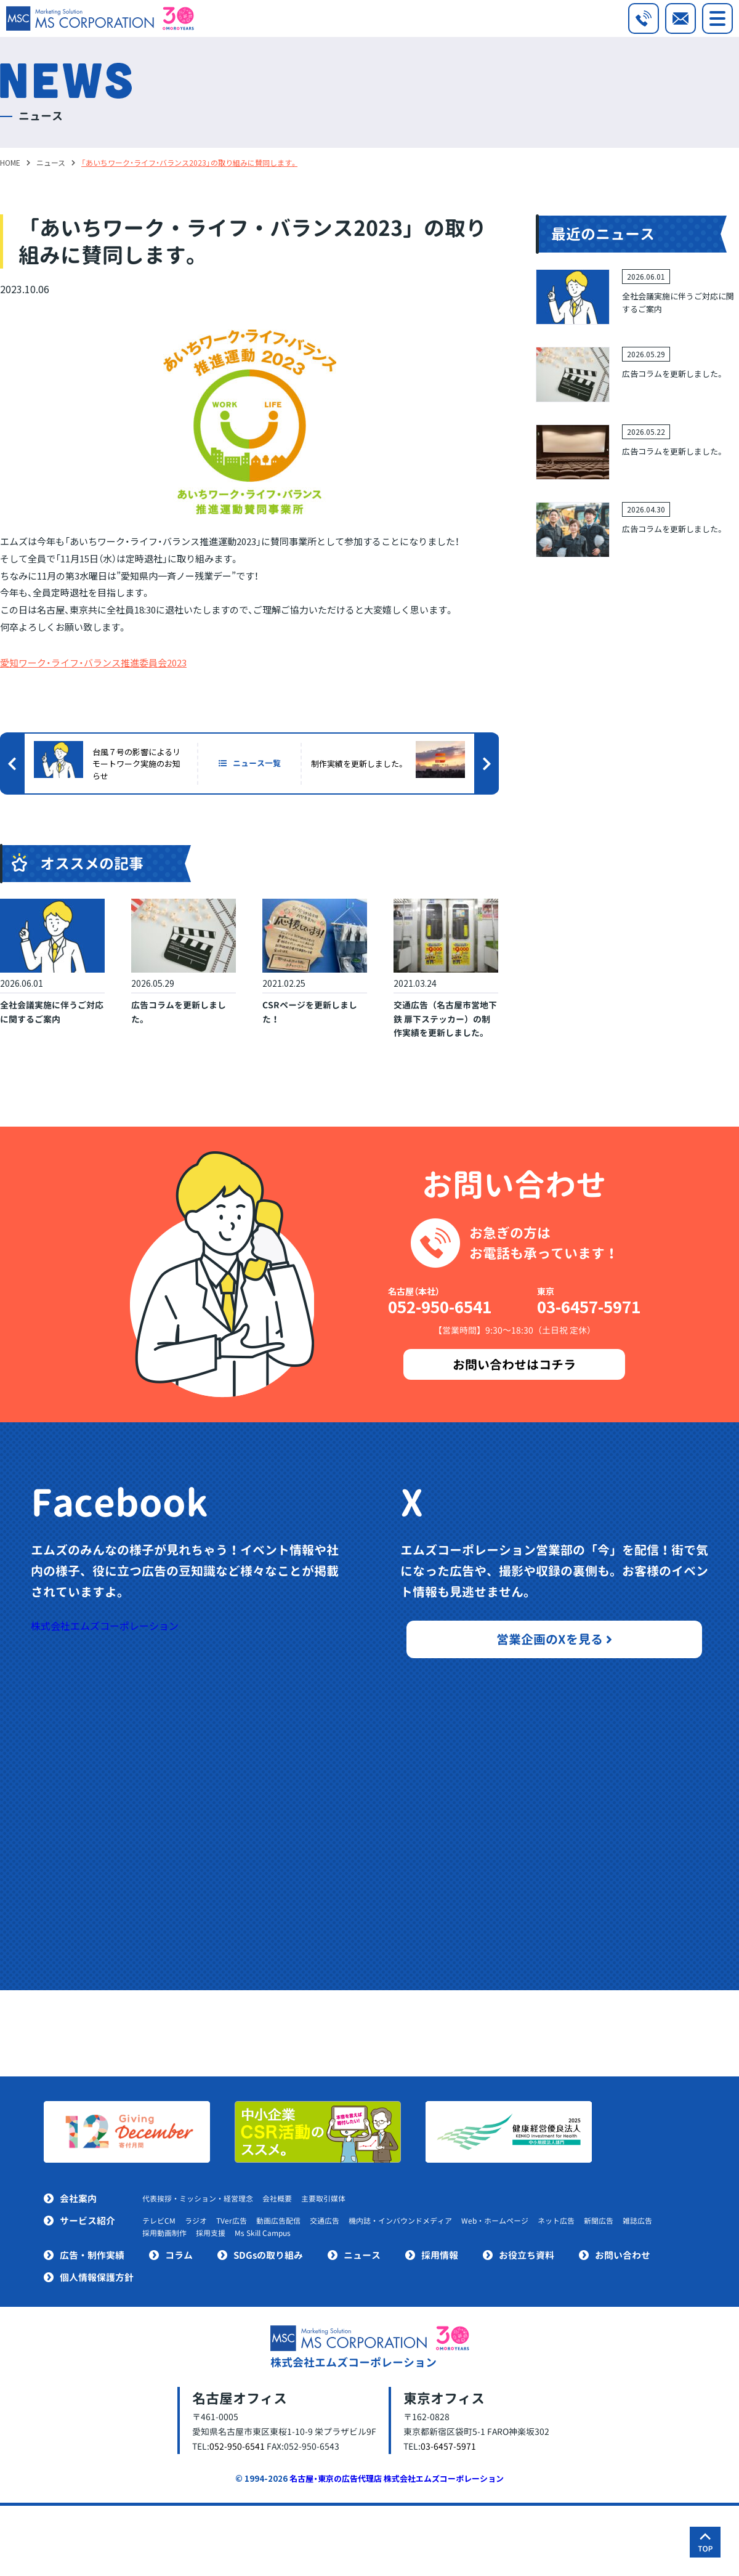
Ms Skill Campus (263, 2233)
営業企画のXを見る (554, 1639)
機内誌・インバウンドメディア (400, 2221)
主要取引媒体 (323, 2198)
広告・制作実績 (92, 2255)
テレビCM (159, 2221)
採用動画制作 (164, 2233)
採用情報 (439, 2255)
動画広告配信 (278, 2221)
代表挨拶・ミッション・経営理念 (197, 2198)
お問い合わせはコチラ (514, 1364)
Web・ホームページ (494, 2221)
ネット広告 (556, 2221)
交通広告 (324, 2221)
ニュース (362, 2255)
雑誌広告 (637, 2221)
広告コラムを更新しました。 (673, 373)
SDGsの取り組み (268, 2255)
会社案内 (78, 2198)
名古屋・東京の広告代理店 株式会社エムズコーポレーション (396, 2478)
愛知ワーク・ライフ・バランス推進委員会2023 (93, 662)
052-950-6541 (439, 1306)
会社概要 (277, 2198)
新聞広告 (598, 2221)
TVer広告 (231, 2221)
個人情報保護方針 (97, 2277)
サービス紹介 (87, 2220)
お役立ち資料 (526, 2255)
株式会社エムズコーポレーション (105, 1625)
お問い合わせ (622, 2255)
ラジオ (196, 2221)
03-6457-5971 (588, 1306)
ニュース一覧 (250, 763)
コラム (179, 2255)
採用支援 (210, 2233)
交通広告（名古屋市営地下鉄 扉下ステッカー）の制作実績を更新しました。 (445, 1019)
